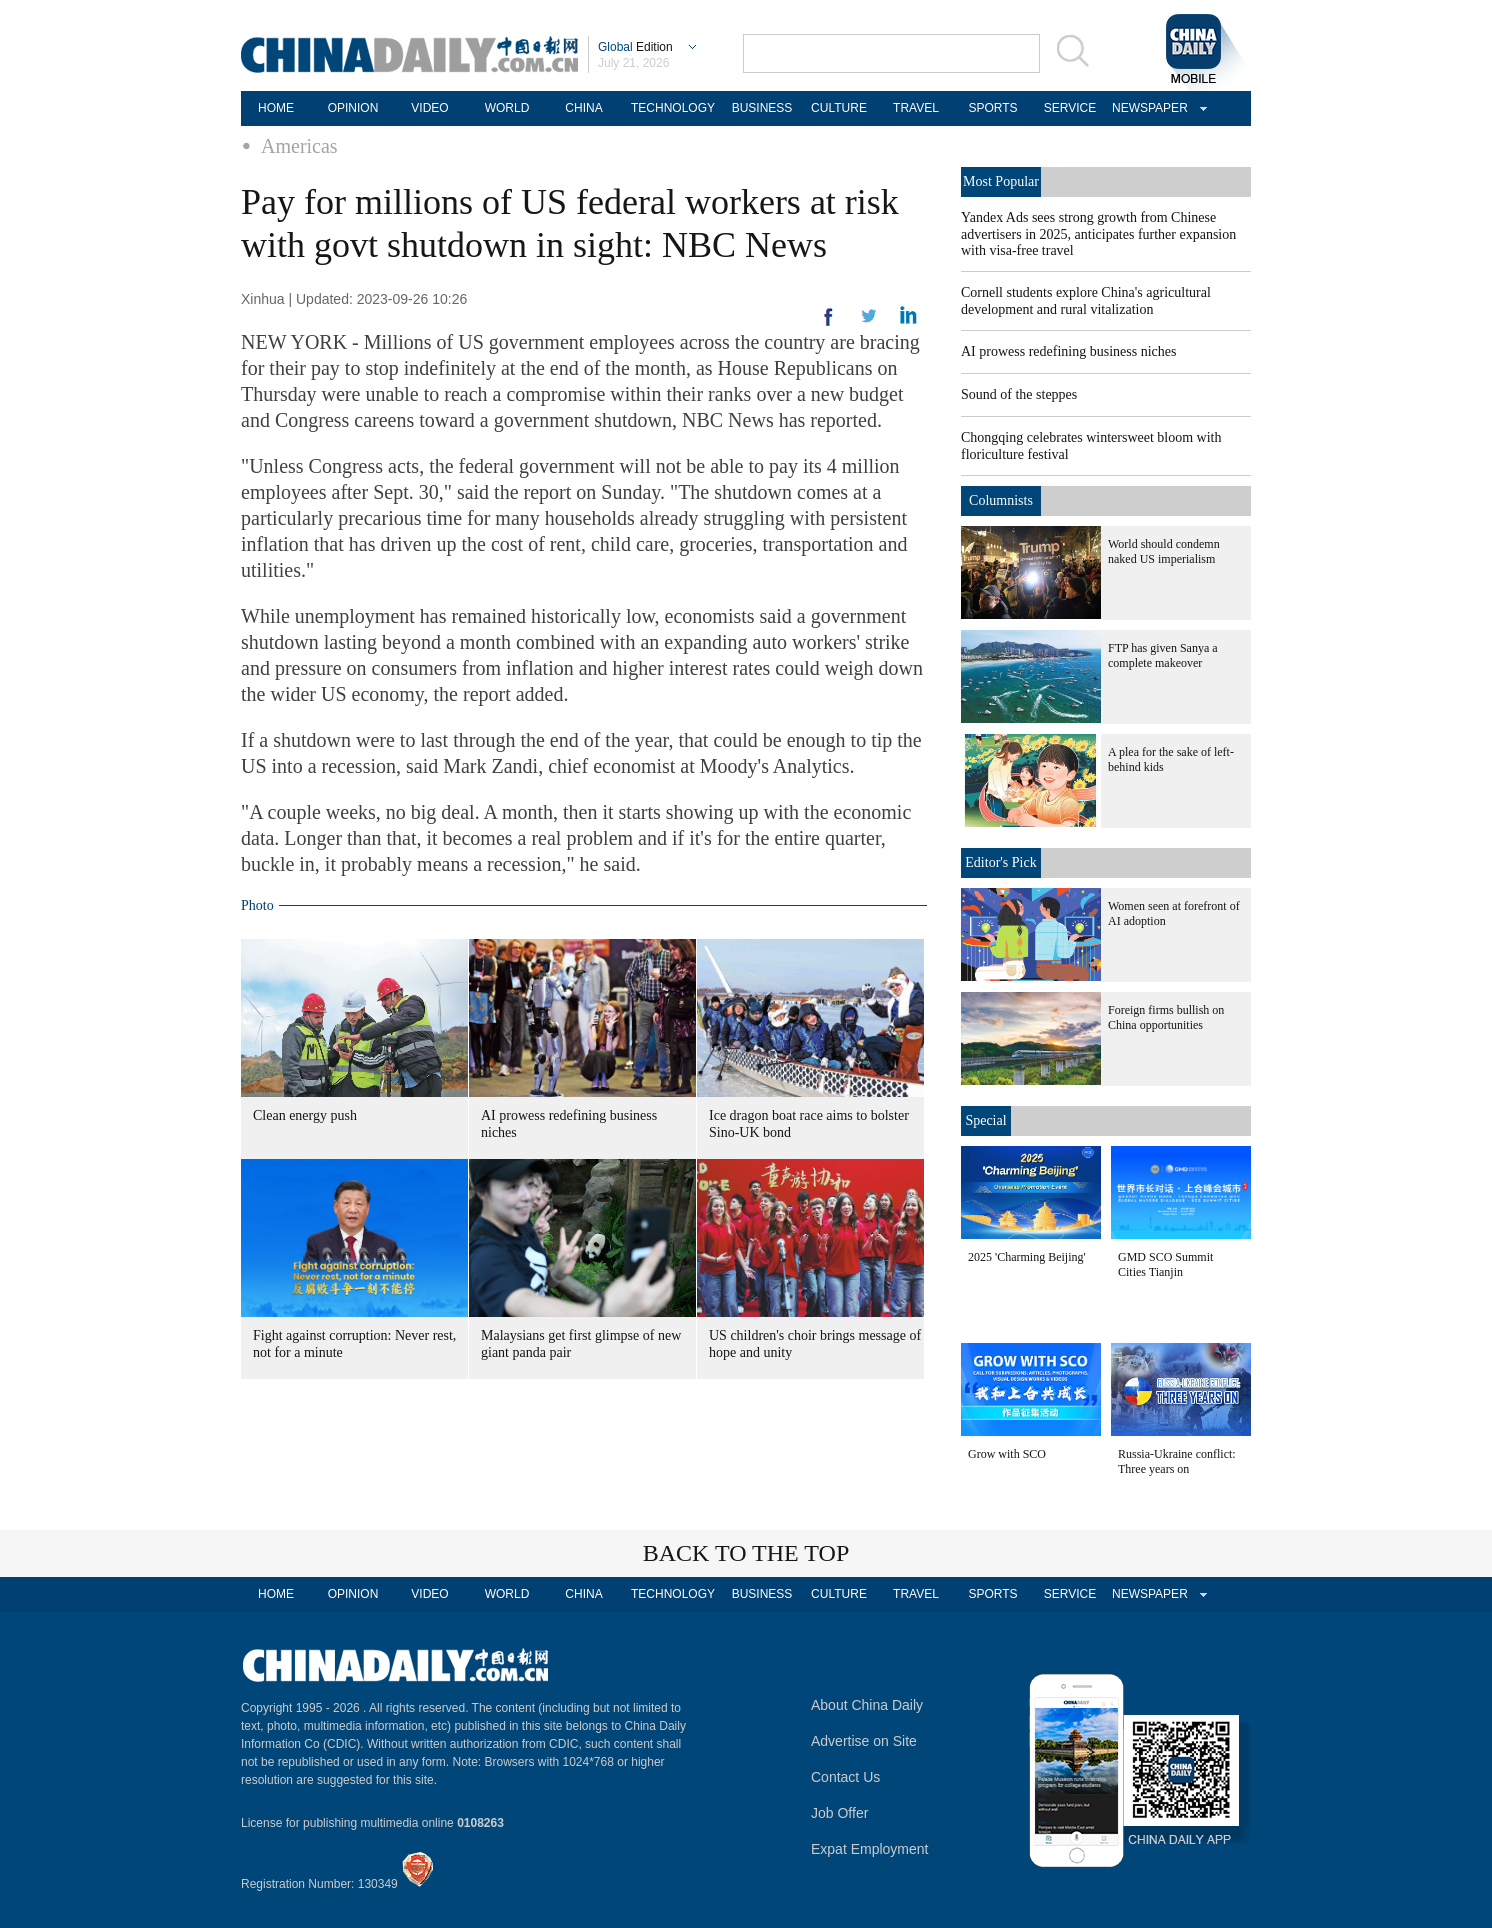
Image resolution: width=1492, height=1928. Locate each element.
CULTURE (839, 108)
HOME (276, 108)
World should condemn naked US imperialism (1164, 551)
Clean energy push (305, 1115)
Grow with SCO (1007, 1454)
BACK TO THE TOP (746, 1553)
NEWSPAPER (1147, 108)
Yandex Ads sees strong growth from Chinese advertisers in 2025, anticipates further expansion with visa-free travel (1098, 234)
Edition (635, 47)
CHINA (583, 108)
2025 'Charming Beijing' (1027, 1257)
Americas (299, 146)
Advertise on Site (864, 1741)
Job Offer (839, 1813)
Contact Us (845, 1777)
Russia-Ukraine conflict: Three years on (1177, 1461)
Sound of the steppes (1019, 394)
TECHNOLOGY (673, 108)
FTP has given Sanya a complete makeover (1163, 655)
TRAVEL (916, 108)
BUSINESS (762, 108)
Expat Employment (870, 1849)
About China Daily (867, 1705)
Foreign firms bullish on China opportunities (1166, 1017)
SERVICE (1070, 108)
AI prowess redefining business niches (1068, 351)
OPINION (353, 108)
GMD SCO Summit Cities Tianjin (1165, 1264)
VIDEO (429, 108)
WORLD (507, 108)
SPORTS (992, 108)
